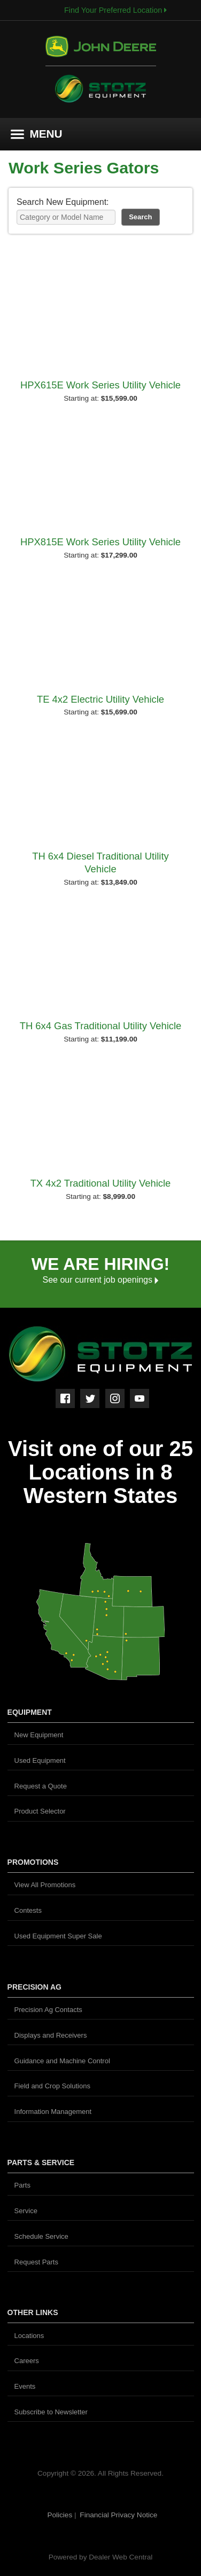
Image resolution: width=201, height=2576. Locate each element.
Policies (60, 2515)
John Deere (100, 51)
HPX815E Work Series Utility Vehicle (100, 541)
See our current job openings (101, 1279)
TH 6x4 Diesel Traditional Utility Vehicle (100, 862)
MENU (37, 134)
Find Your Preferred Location (115, 10)
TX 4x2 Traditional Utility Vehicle (100, 1183)
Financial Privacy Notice (118, 2515)
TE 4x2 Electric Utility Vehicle (100, 699)
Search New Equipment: (63, 201)
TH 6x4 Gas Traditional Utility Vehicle (101, 1025)
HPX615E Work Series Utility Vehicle (100, 385)
